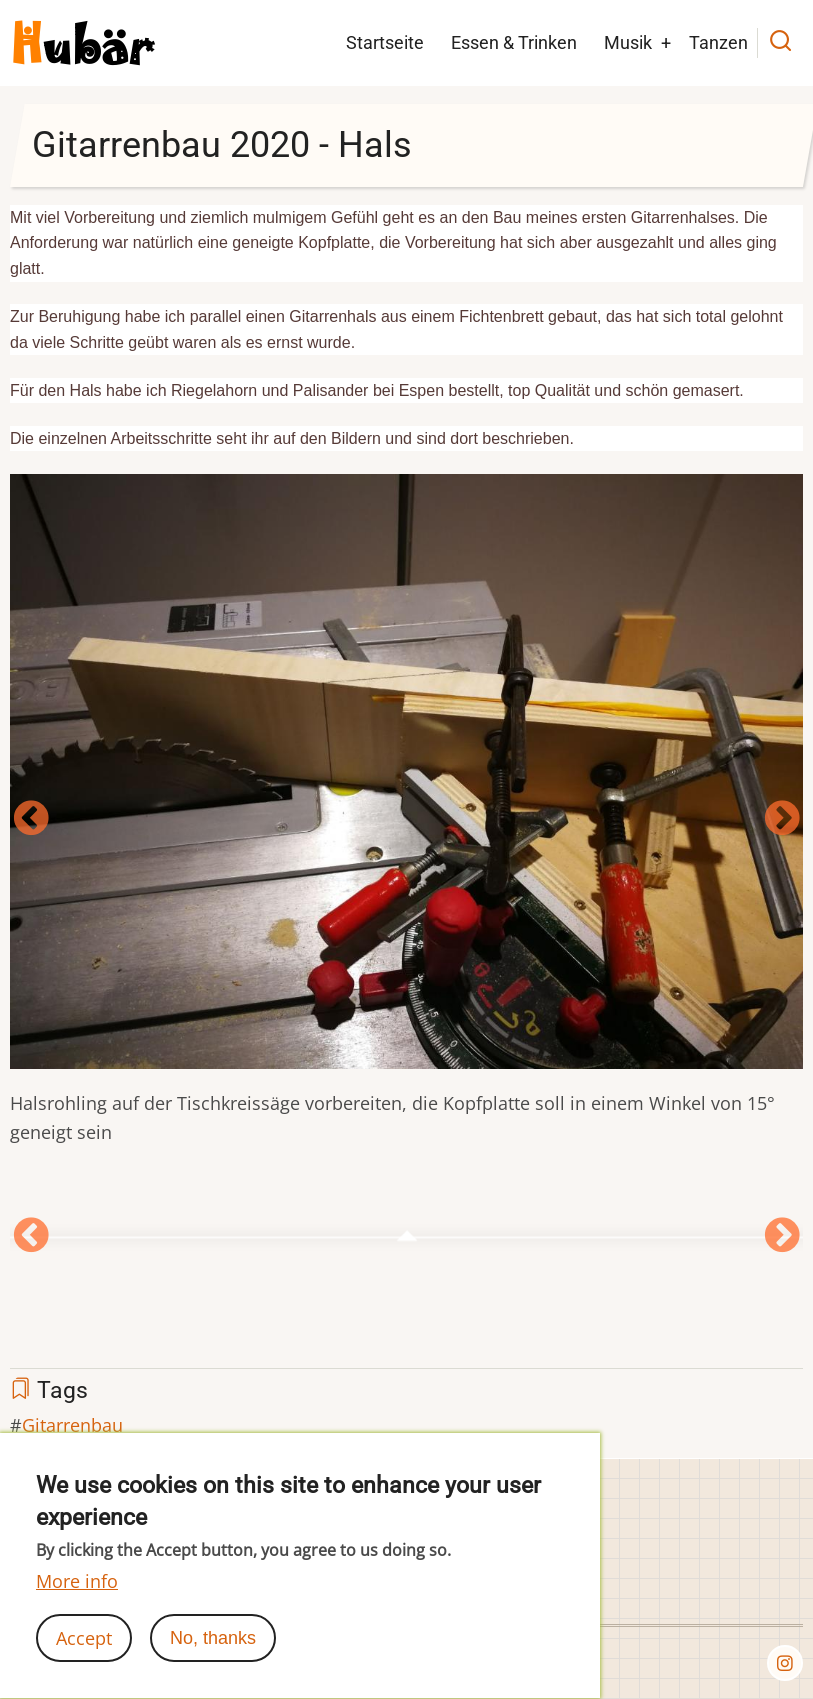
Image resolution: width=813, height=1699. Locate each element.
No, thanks (213, 1653)
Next (782, 819)
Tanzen (718, 42)
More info (77, 1596)
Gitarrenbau (72, 1425)
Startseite (385, 42)
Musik (628, 42)
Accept (84, 1653)
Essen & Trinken (514, 42)
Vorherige (31, 819)
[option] (406, 820)
